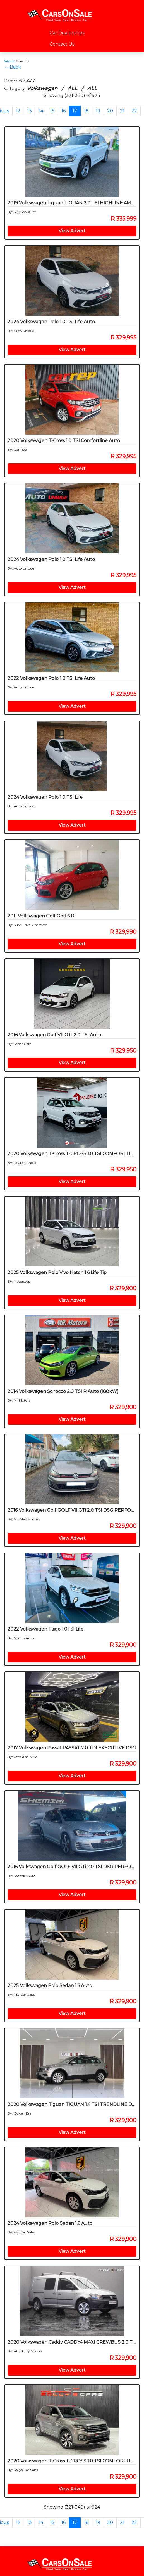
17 (75, 111)
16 (63, 111)
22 (134, 111)
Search (9, 61)
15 (52, 111)
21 (122, 111)
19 (98, 111)
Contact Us (62, 44)
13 (29, 111)
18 (86, 111)
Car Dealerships (67, 33)
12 (18, 111)
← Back (12, 67)
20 (110, 111)
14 (41, 111)
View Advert (72, 230)
